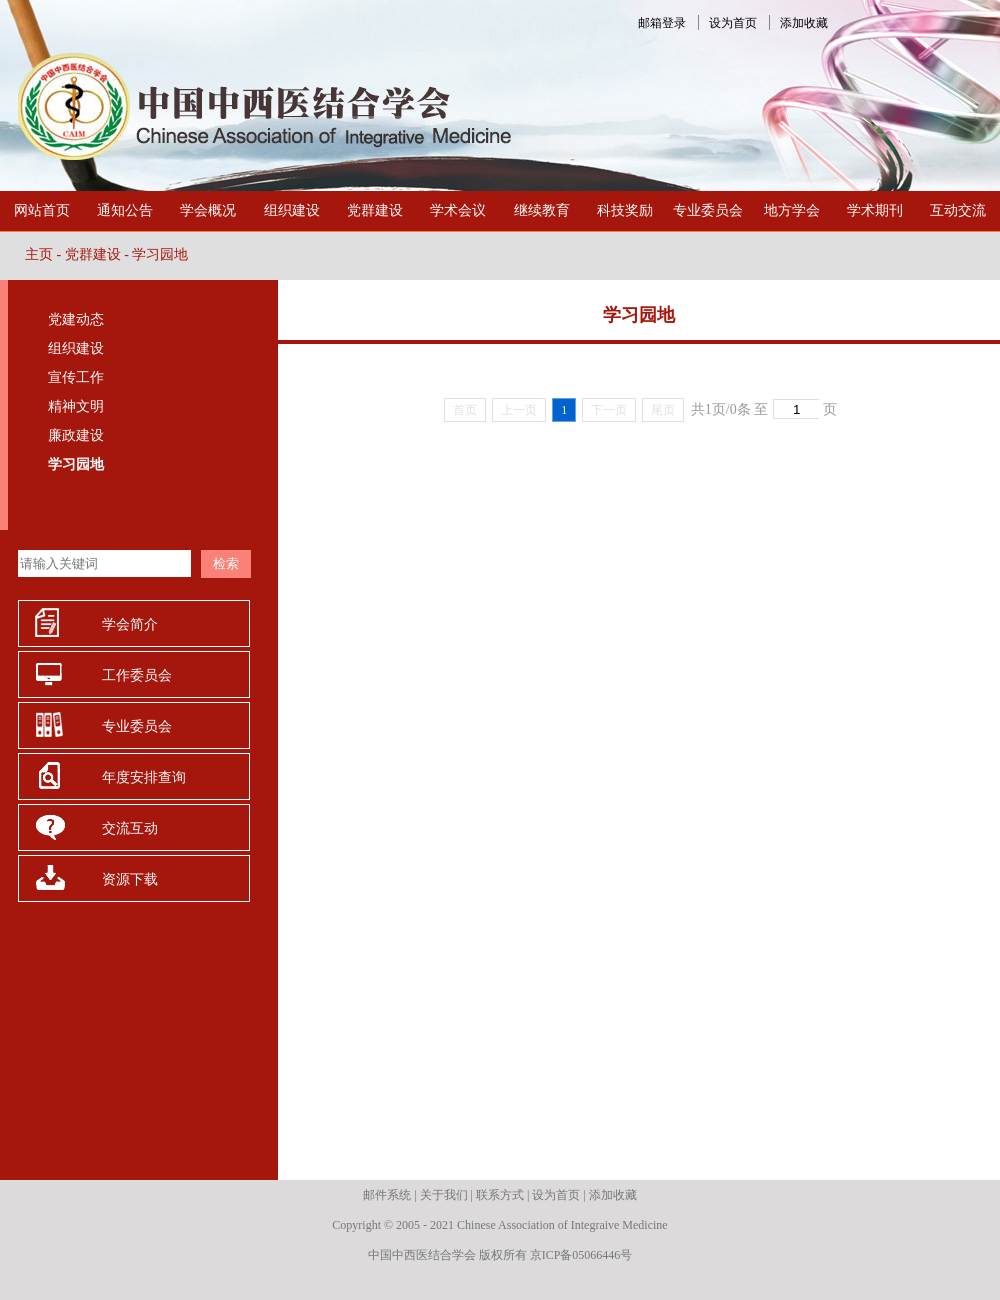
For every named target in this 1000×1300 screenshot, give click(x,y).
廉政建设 (76, 435)
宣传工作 (76, 377)
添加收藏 (804, 23)
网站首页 (42, 210)
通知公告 (125, 210)
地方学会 (792, 210)
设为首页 (733, 23)
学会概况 (208, 210)
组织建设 (292, 210)
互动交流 (958, 210)
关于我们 (444, 1195)
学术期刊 (875, 210)
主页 (39, 254)
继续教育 (542, 210)
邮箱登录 (662, 23)
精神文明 (76, 406)
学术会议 (458, 210)
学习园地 (160, 254)
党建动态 (76, 319)
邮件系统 (387, 1195)
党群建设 (375, 210)
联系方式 (500, 1195)
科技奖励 (625, 210)
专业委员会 (708, 210)
